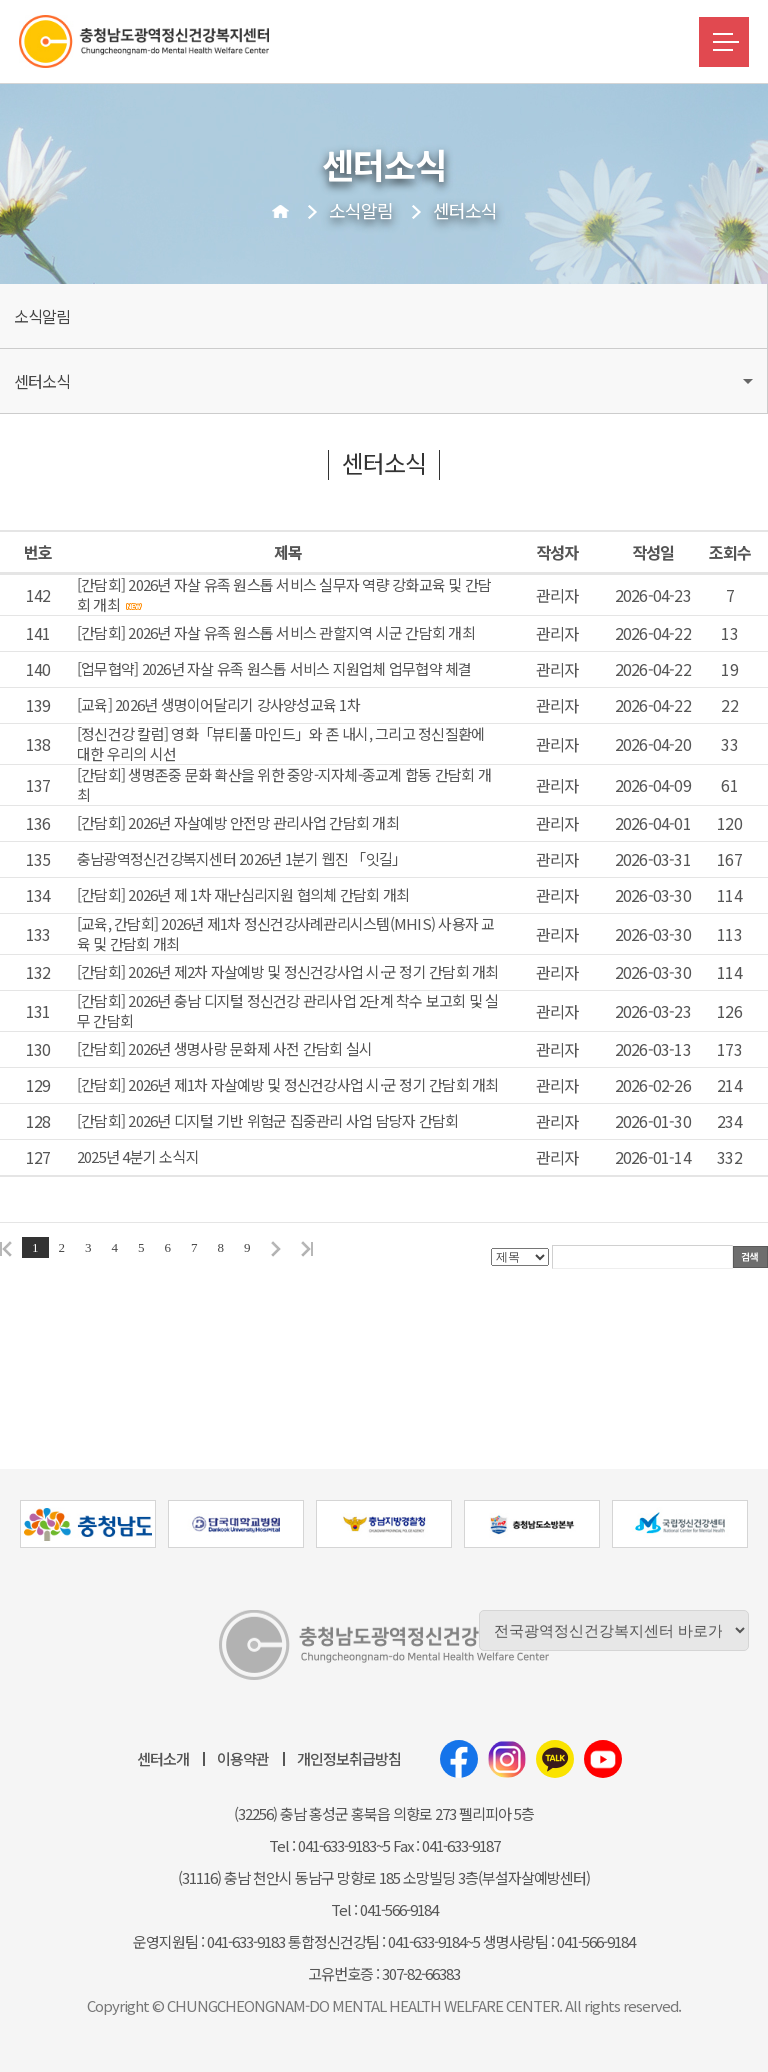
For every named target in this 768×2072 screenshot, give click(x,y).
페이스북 (459, 1759)
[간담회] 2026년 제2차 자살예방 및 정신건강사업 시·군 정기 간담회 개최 (288, 972)
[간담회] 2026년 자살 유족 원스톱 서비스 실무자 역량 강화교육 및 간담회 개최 (284, 595)
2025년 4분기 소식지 (138, 1157)
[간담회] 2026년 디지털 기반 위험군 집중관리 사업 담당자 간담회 (268, 1121)
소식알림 (361, 210)
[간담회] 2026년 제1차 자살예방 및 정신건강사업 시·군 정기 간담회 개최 (288, 1085)
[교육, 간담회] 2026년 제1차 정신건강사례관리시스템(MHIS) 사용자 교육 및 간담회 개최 (286, 934)
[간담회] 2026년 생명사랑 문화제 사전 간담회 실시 (225, 1049)
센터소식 (465, 210)
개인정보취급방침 (349, 1758)
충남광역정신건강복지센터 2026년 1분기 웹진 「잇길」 (242, 859)
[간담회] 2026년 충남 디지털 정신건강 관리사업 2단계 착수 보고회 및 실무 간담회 (288, 1011)
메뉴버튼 (724, 42)
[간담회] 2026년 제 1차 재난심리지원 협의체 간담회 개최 (243, 895)
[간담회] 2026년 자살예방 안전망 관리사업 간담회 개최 (238, 823)
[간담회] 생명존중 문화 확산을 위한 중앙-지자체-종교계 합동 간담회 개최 (284, 785)
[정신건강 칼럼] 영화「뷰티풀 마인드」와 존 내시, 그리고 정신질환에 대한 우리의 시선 (281, 744)
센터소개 (163, 1758)
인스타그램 (507, 1759)
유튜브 (603, 1759)
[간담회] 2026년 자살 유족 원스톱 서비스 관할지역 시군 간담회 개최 (276, 633)
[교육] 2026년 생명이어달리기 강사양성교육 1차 (218, 705)
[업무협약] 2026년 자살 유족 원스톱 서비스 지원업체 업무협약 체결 (274, 669)
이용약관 (243, 1758)
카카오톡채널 (555, 1759)
